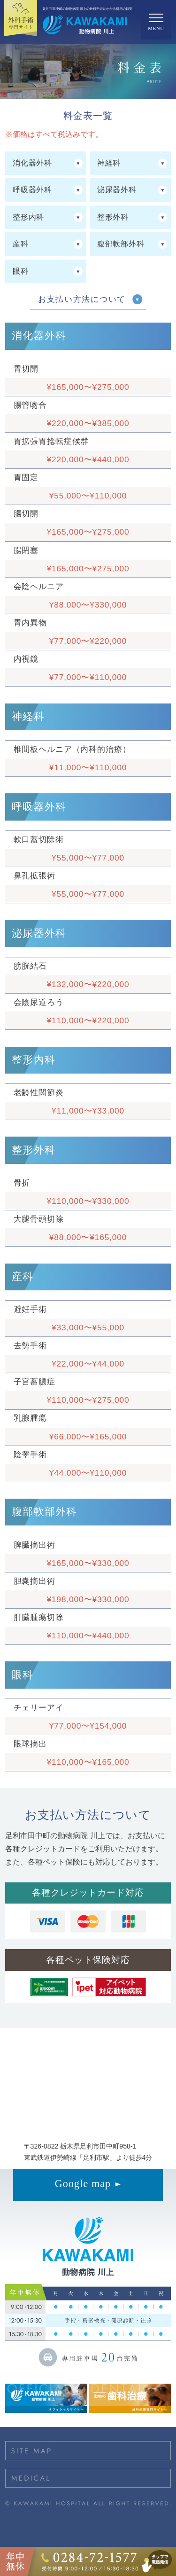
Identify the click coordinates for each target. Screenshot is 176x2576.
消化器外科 (32, 163)
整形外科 (113, 217)
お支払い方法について (82, 299)
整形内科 (28, 217)
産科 (21, 244)
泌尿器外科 (117, 190)
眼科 (21, 271)
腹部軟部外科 (121, 244)
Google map (83, 2183)
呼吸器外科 (32, 190)
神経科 (109, 163)
